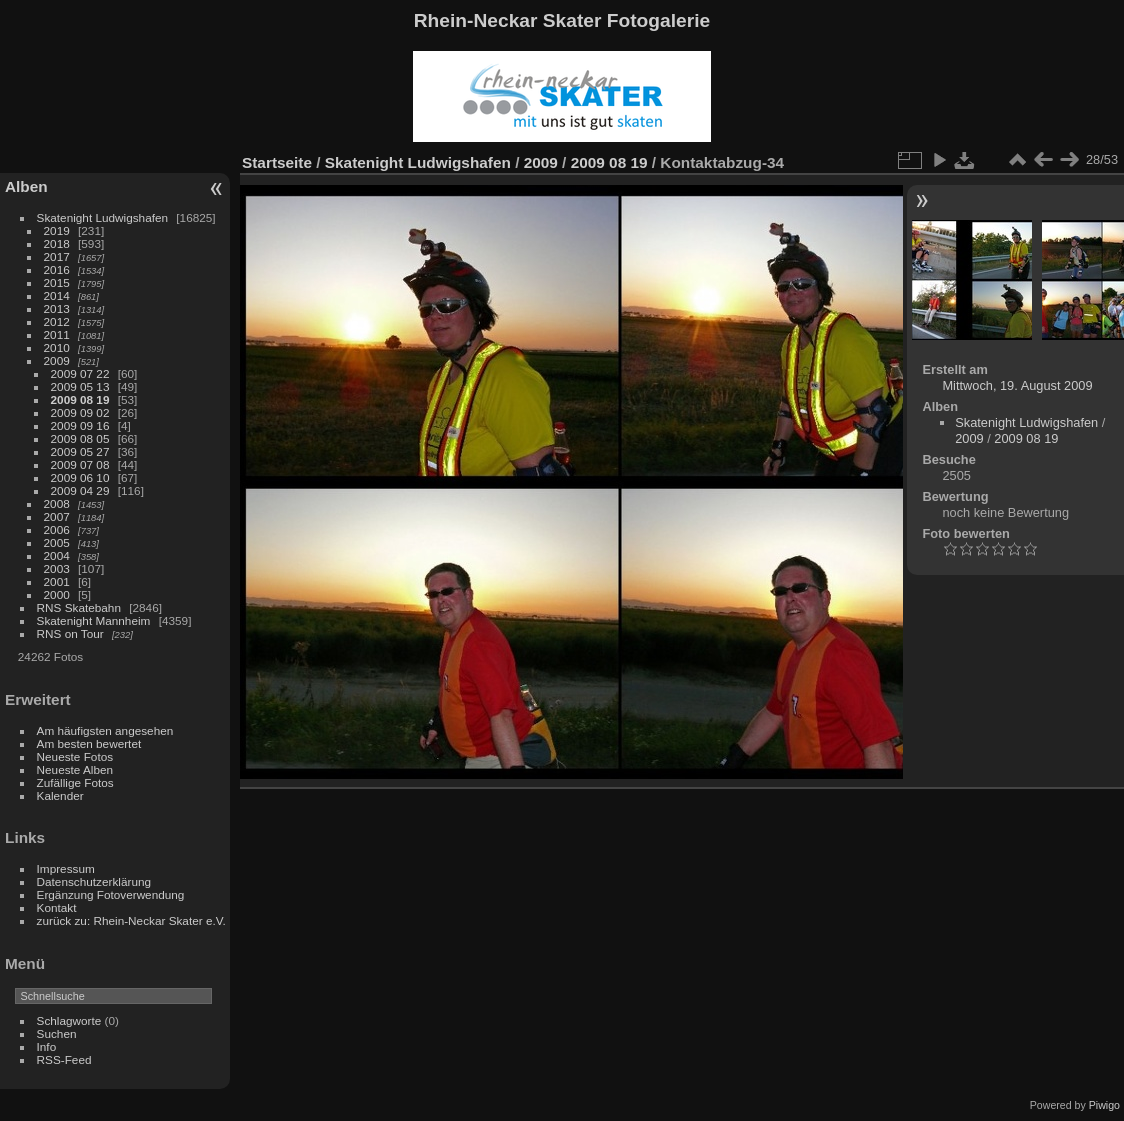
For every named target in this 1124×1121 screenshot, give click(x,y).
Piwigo (1104, 1105)
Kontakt (57, 907)
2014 (57, 295)
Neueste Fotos (75, 756)
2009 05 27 (80, 451)
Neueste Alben (75, 769)
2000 (57, 594)
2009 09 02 (80, 412)
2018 (57, 243)
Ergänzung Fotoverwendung (111, 894)
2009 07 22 (80, 373)
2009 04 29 (80, 490)
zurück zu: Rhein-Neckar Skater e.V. (131, 920)
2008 (57, 503)
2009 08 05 (80, 438)
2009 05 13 (80, 386)
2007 (57, 516)
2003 (57, 568)
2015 (57, 282)
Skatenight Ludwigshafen (102, 217)
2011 (57, 334)
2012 (57, 321)
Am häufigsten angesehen (105, 730)
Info (47, 1046)
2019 (57, 230)
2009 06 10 (80, 477)
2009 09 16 (80, 425)
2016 (57, 269)
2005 (57, 542)
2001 (57, 581)
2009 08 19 (80, 399)
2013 (57, 308)
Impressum (66, 868)
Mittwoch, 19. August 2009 (1017, 385)
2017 (57, 256)
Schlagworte (69, 1020)
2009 (57, 360)
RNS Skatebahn (79, 607)
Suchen (57, 1033)
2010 (57, 347)
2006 (57, 529)
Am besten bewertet (89, 743)
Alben (26, 186)
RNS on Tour (70, 633)
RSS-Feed (64, 1059)
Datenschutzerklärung (94, 881)
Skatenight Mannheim (94, 620)
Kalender (60, 795)
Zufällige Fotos (75, 782)
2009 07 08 (80, 464)
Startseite (277, 162)
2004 (57, 555)
